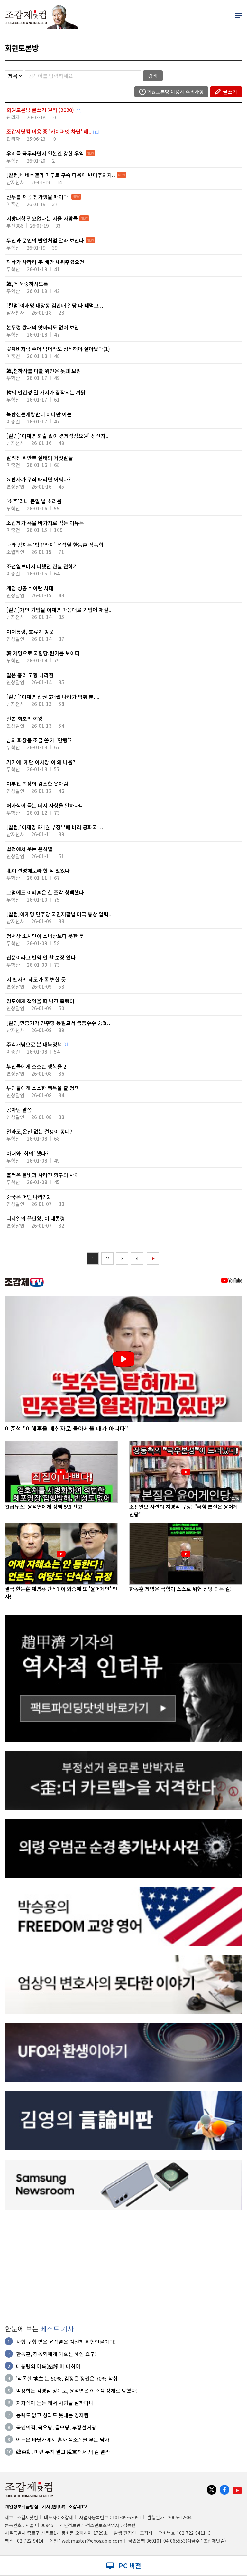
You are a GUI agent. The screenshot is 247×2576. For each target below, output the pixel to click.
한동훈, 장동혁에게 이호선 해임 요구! (56, 2354)
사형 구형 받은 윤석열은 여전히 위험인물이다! (66, 2341)
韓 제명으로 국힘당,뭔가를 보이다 (43, 656)
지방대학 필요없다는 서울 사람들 (42, 218)
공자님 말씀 (35, 1113)
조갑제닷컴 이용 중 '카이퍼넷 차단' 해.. (49, 131)
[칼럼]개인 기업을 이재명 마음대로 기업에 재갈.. (59, 613)
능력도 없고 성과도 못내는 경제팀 (52, 2415)
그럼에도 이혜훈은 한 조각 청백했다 (45, 896)
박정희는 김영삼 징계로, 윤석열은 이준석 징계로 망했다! (77, 2390)
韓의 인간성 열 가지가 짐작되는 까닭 (46, 395)
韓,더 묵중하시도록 (33, 287)
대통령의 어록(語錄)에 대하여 (48, 2366)
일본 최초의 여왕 (35, 722)
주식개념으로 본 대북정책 (37, 1048)
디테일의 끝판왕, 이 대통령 (35, 1221)
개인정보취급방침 (21, 2506)
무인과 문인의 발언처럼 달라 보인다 (45, 240)
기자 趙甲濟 (53, 2506)
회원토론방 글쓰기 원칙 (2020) (40, 110)
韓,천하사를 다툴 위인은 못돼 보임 (43, 374)
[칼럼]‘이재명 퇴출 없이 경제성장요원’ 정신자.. (57, 439)
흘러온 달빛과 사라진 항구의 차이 (42, 1178)
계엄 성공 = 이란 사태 (35, 591)
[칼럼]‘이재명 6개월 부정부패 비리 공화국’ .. (54, 830)
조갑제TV (78, 2506)
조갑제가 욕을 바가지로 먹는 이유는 (45, 526)
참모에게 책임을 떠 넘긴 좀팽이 (40, 1004)
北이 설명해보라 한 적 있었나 (38, 874)
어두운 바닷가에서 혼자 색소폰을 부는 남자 (62, 2439)
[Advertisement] (123, 2265)
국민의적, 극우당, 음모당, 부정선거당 (56, 2427)
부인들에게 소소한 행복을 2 (36, 1069)
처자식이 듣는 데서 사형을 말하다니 (45, 809)
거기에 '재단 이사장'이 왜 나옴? (40, 765)
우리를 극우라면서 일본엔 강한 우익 (45, 153)
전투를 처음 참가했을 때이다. (38, 197)
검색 (153, 76)
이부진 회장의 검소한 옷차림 (37, 787)
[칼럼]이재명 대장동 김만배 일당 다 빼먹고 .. (54, 308)
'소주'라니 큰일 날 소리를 (34, 504)
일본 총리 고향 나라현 (35, 678)
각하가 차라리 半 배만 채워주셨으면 (45, 265)
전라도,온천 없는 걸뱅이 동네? (39, 1134)
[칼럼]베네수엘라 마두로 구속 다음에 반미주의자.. (60, 175)
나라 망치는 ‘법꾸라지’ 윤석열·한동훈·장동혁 (55, 548)
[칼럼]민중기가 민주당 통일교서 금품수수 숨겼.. (58, 1026)
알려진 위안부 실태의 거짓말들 (39, 461)
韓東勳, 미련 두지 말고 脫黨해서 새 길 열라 (63, 2452)
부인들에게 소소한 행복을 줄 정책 (42, 1091)
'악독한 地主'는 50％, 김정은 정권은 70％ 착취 (67, 2378)
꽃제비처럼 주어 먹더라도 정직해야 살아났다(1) (58, 352)
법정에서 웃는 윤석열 (35, 852)
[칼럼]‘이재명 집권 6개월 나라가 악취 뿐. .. (53, 700)
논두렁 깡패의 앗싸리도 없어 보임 (42, 330)
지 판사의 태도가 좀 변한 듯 (36, 982)
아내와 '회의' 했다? (33, 1156)
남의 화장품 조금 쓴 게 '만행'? (39, 743)
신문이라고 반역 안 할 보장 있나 (41, 961)
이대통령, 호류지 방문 (35, 635)
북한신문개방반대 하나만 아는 (39, 417)
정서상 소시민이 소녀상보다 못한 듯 (45, 939)
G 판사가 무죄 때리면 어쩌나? (38, 482)
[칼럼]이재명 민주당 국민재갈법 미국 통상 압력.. (59, 917)
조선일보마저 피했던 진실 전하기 (42, 569)
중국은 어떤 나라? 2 (35, 1200)
